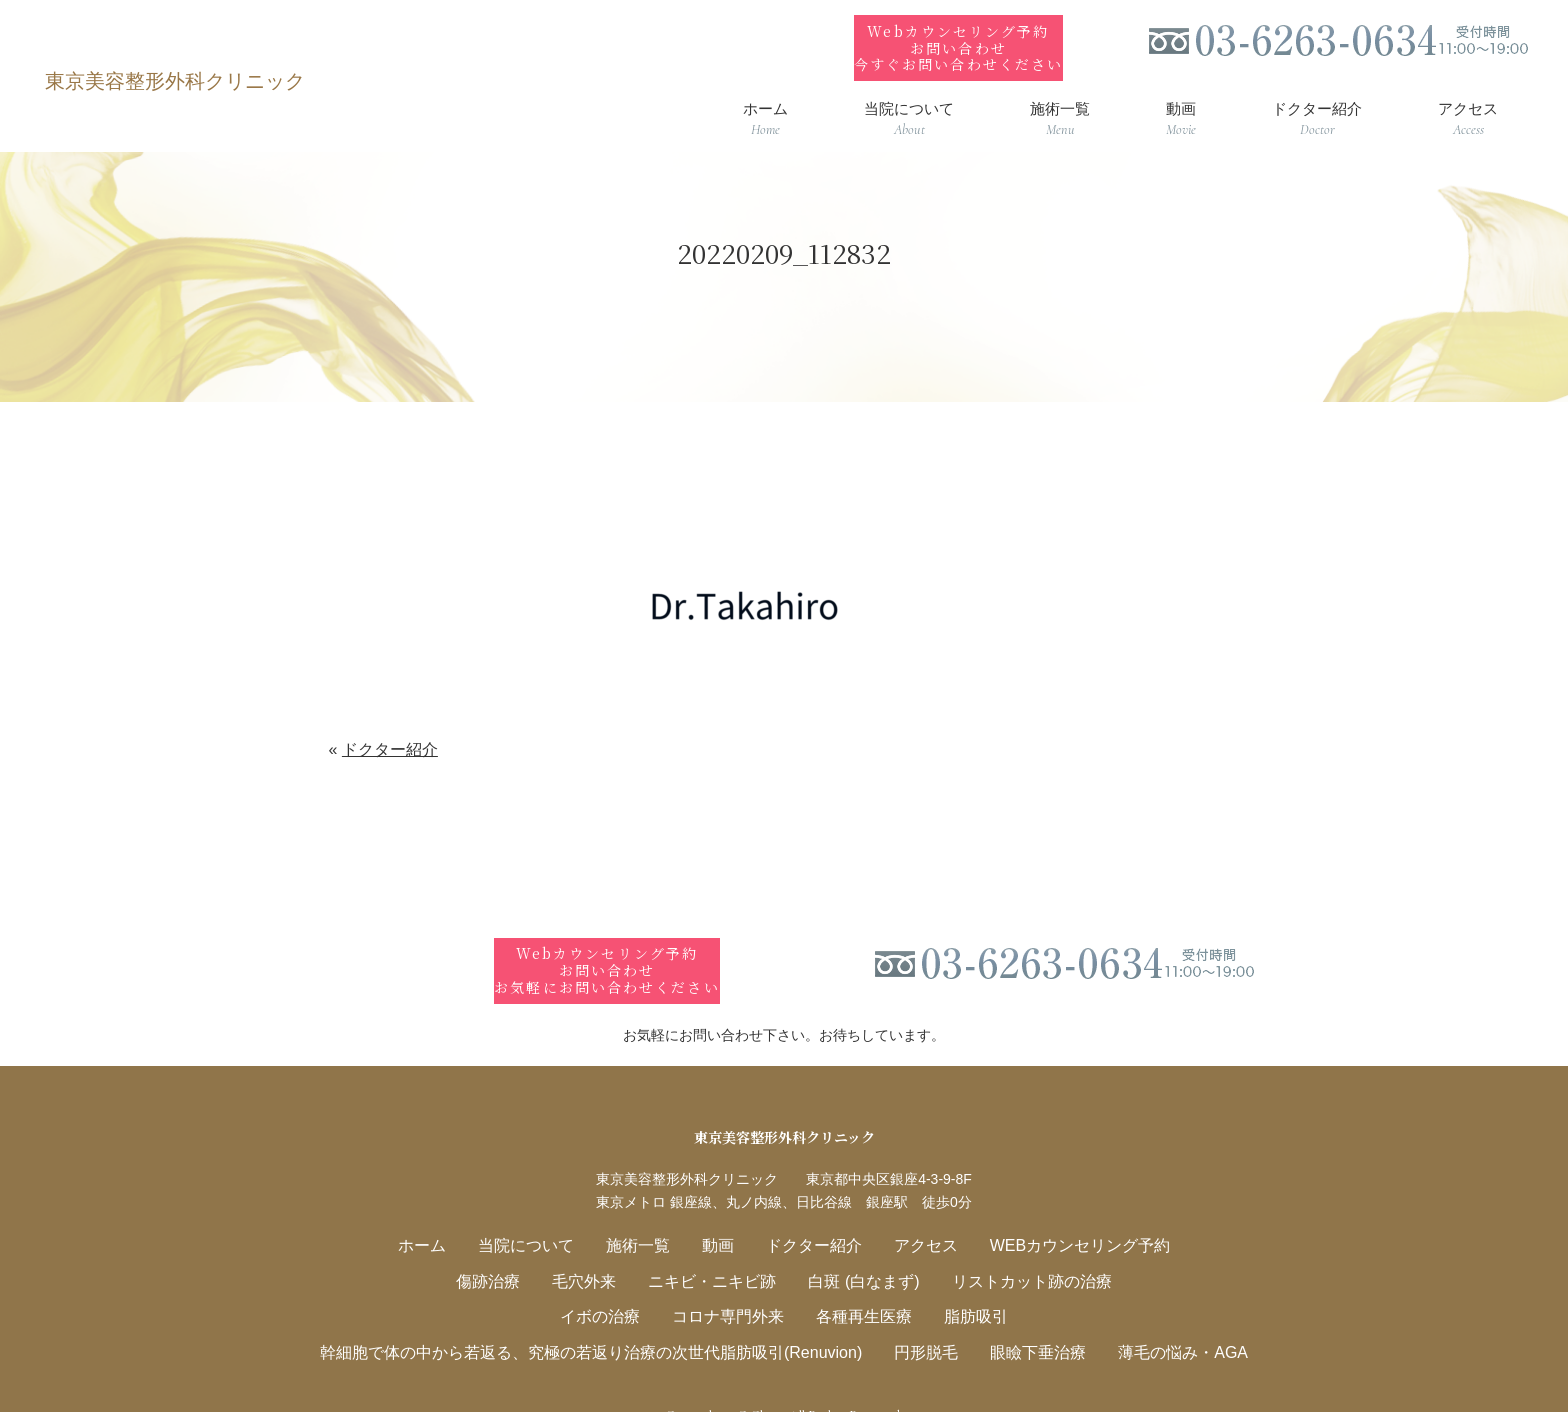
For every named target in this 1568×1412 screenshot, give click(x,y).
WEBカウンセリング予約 (1061, 1214)
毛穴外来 (597, 1248)
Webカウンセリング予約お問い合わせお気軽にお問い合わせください (607, 940)
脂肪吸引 (964, 1282)
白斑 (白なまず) (859, 1248)
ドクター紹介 (390, 734)
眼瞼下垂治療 (1022, 1316)
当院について (542, 1214)
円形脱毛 (917, 1316)
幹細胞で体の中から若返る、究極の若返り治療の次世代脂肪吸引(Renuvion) (603, 1316)
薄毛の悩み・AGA (1158, 1316)
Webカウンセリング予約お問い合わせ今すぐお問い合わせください (958, 32)
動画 (722, 1214)
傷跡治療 (507, 1248)
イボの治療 (611, 1282)
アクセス (917, 1214)
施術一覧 (647, 1214)
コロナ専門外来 (731, 1282)
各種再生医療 (859, 1282)
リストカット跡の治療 (1016, 1248)
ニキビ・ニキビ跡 (717, 1248)
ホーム (444, 1214)
